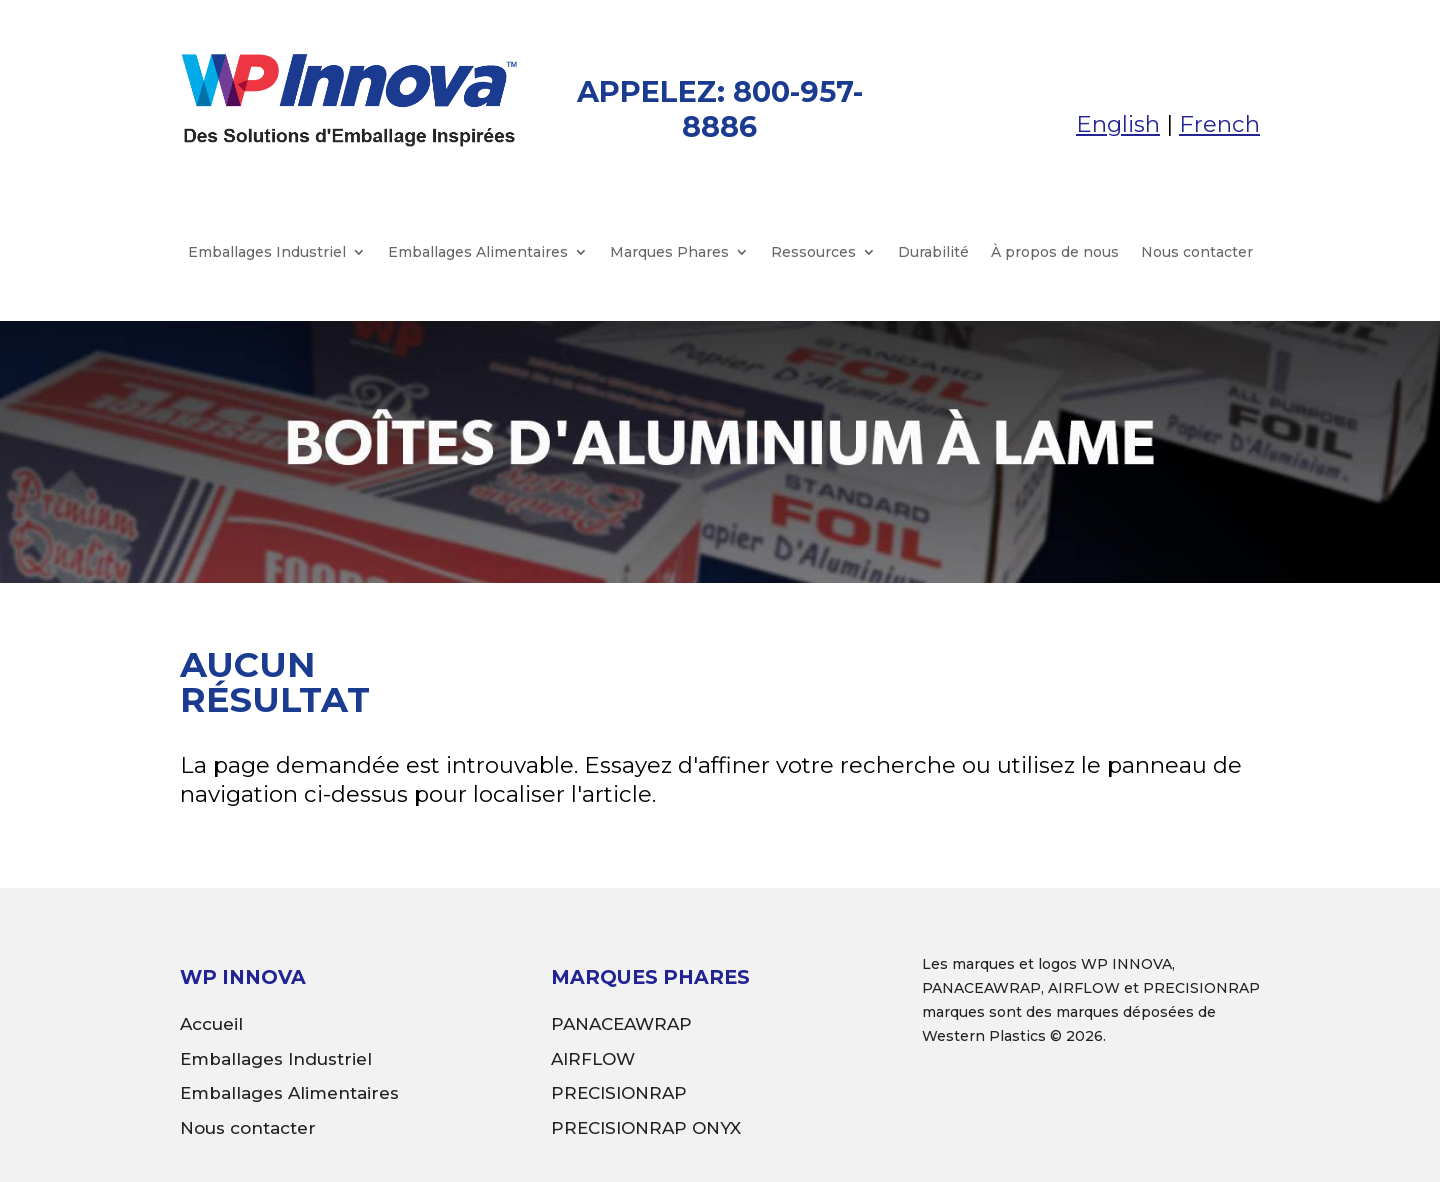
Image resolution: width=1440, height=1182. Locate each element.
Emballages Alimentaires (478, 253)
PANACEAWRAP (621, 1024)
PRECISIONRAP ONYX (646, 1128)
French (1219, 124)
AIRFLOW (593, 1059)
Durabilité (933, 253)
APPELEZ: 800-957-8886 (720, 109)
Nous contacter (1197, 253)
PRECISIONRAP (619, 1093)
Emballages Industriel (267, 253)
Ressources (813, 253)
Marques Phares (669, 253)
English (1118, 124)
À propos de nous (1055, 253)
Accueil (211, 1024)
